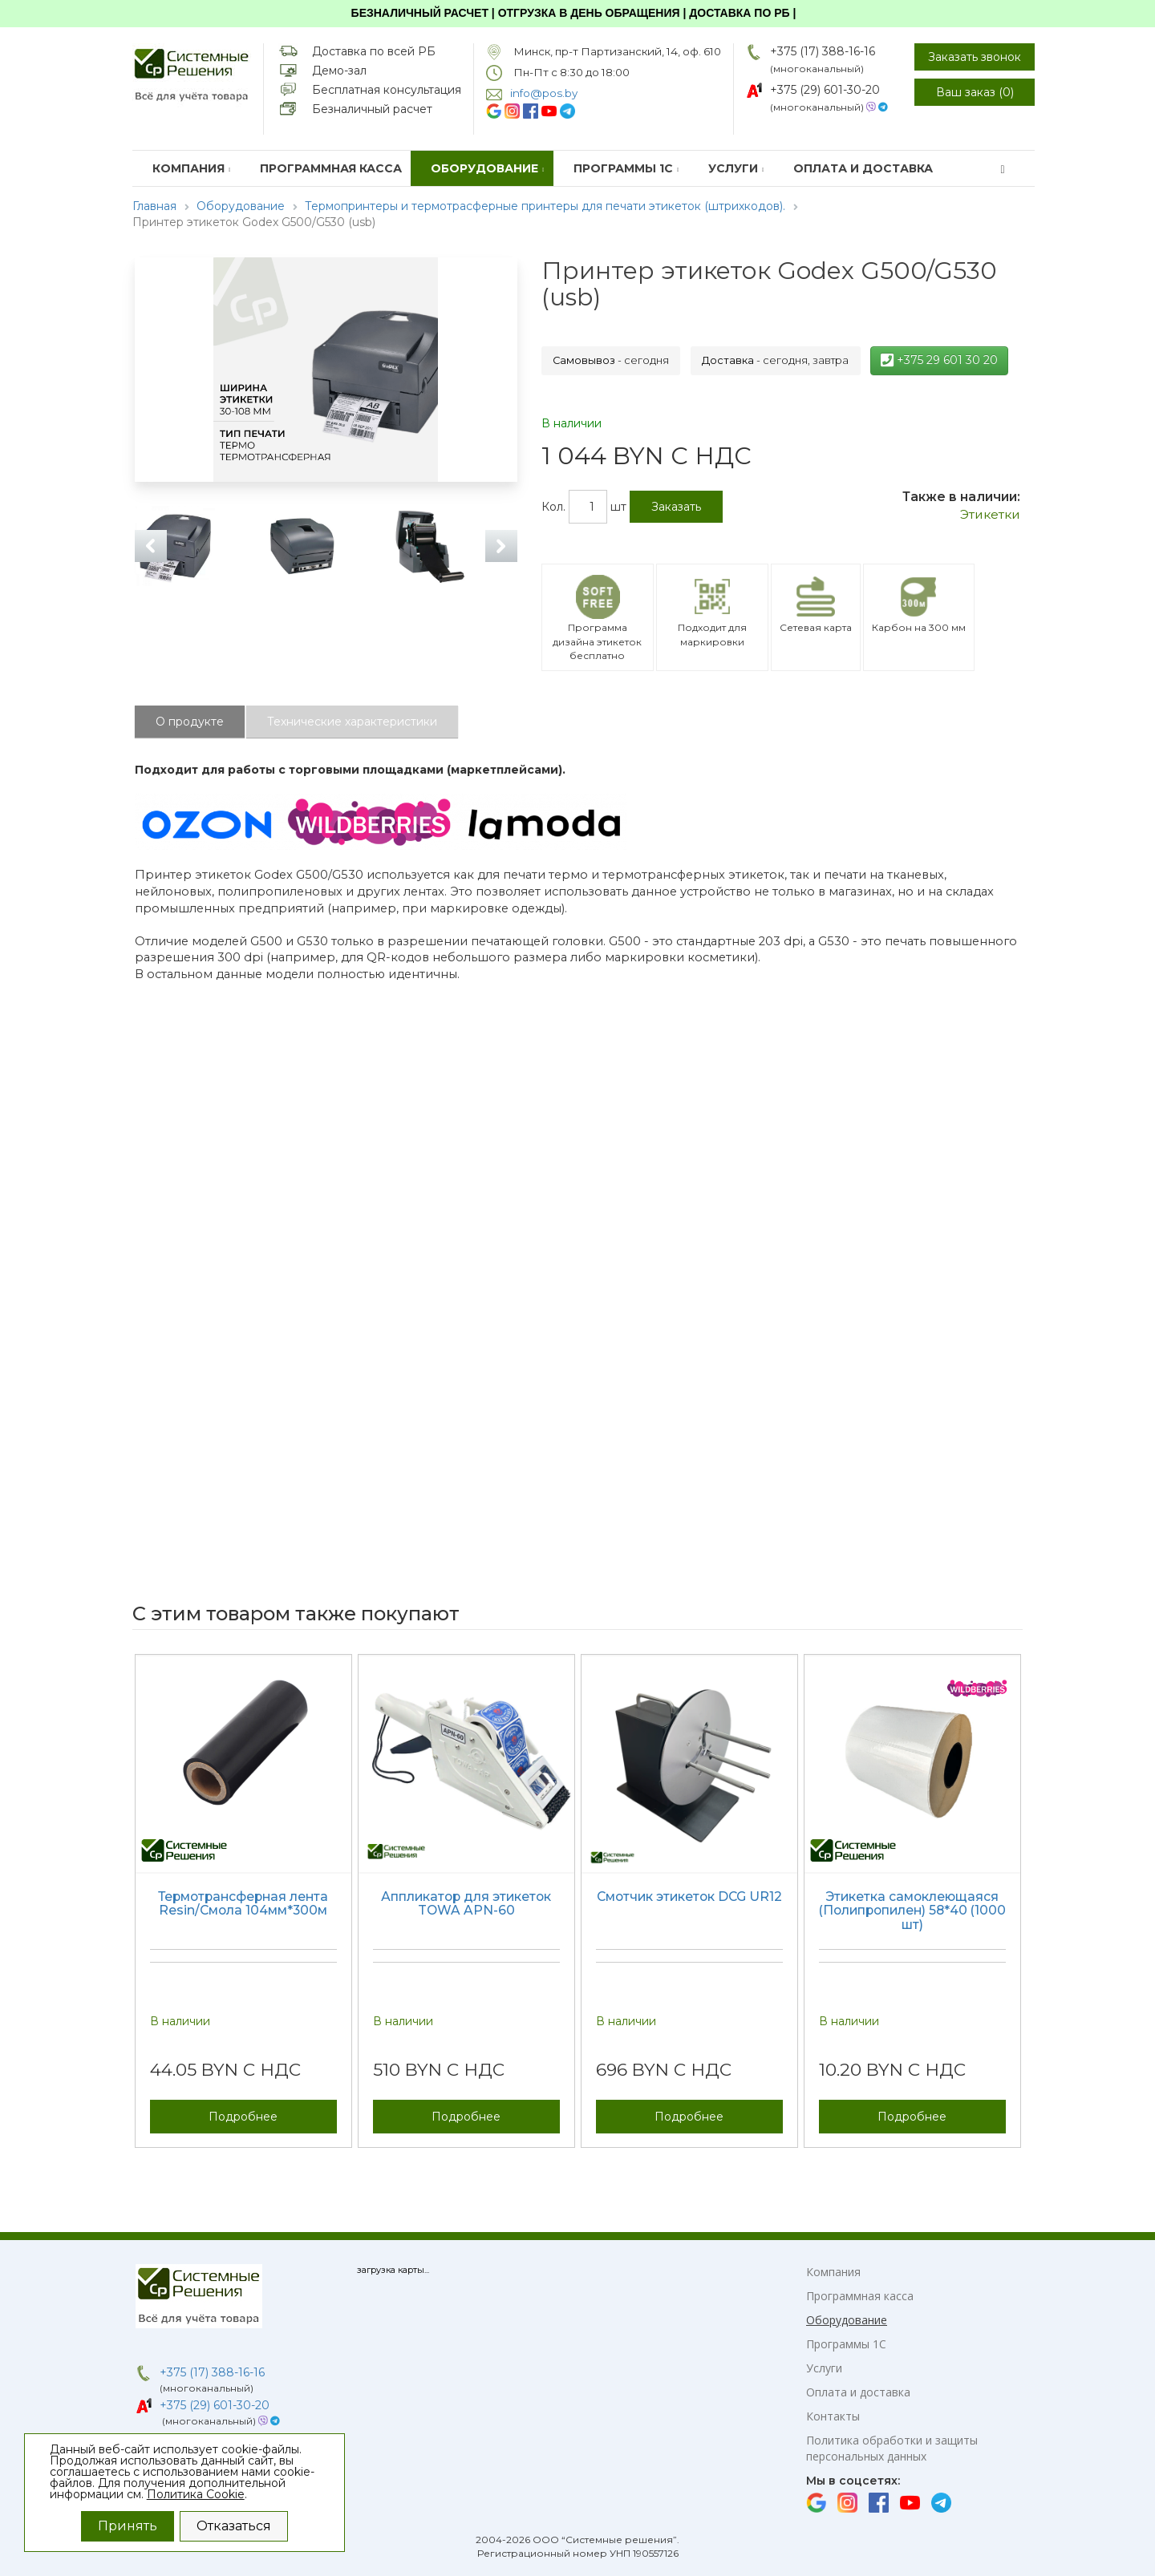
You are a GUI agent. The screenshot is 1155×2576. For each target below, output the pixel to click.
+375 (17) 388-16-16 (822, 51)
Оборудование (488, 168)
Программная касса (331, 168)
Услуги (736, 168)
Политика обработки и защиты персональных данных (892, 2448)
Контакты (833, 2416)
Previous (151, 546)
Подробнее (243, 2116)
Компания (191, 168)
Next (501, 546)
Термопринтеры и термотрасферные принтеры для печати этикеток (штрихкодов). (545, 206)
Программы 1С (626, 168)
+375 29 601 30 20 (939, 360)
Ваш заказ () (975, 92)
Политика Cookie (196, 2494)
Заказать (676, 506)
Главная (154, 206)
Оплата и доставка (863, 168)
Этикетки (990, 514)
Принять (127, 2526)
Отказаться (234, 2526)
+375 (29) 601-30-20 (825, 90)
